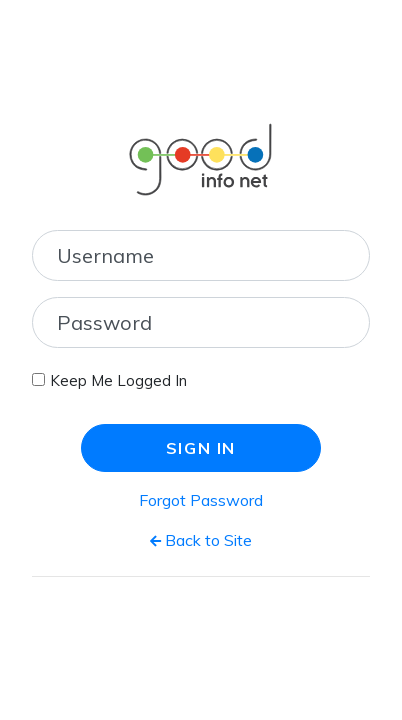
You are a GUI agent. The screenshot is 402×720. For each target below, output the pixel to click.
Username (105, 255)
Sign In (201, 448)
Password (104, 322)
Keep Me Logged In (118, 380)
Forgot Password (201, 500)
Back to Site (201, 540)
